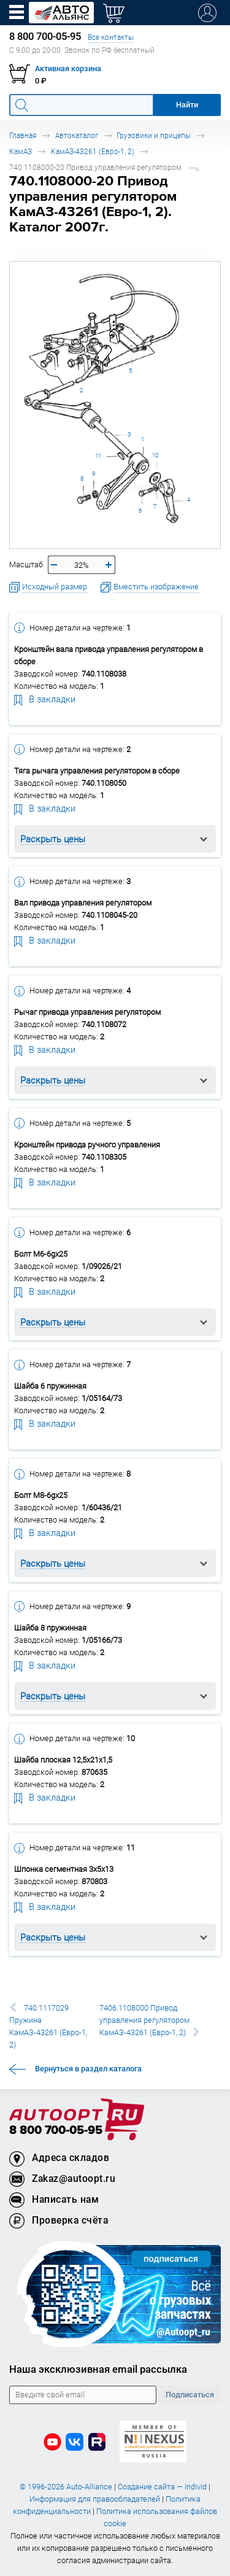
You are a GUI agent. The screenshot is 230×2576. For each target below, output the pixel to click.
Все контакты (111, 37)
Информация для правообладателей (94, 2499)
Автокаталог (76, 135)
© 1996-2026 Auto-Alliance (66, 2486)
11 (98, 456)
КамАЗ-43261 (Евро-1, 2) (92, 151)
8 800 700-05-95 (55, 2130)
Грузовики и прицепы (154, 135)
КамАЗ (20, 151)
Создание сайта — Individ (162, 2486)
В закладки (44, 698)
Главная (22, 135)
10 (155, 455)
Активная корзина (68, 68)
